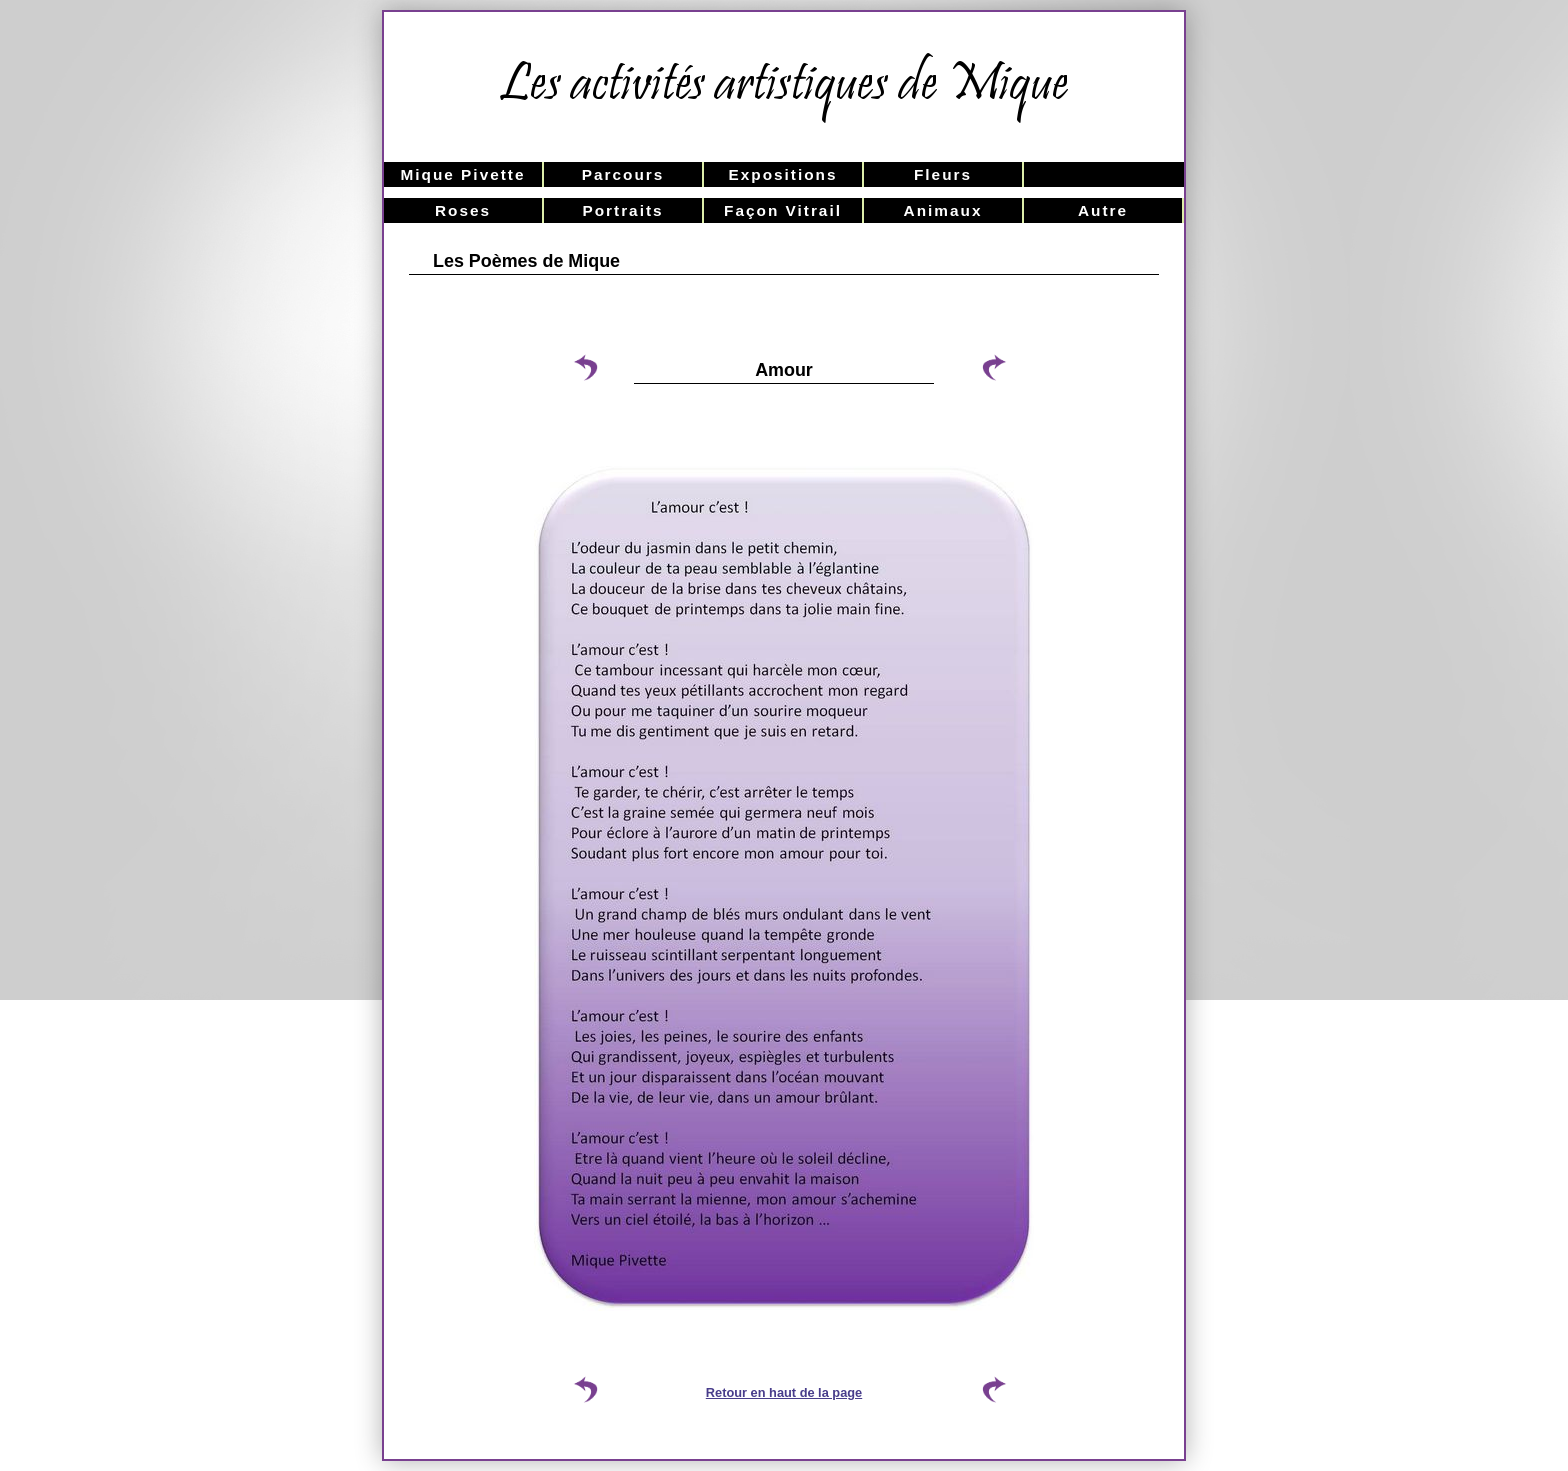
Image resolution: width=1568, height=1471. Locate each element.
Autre (1103, 210)
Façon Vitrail (783, 210)
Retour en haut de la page (784, 1392)
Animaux (943, 210)
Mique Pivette (462, 174)
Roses (463, 210)
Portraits (622, 210)
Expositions (782, 174)
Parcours (623, 174)
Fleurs (943, 174)
